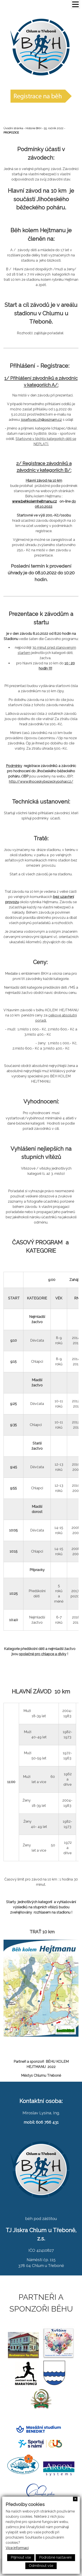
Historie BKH (33, 128)
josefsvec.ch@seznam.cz (41, 420)
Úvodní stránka (13, 128)
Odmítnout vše (41, 2566)
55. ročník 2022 (53, 128)
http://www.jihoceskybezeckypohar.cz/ (41, 781)
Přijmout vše (21, 2557)
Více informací (17, 2548)
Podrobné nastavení (55, 2557)
